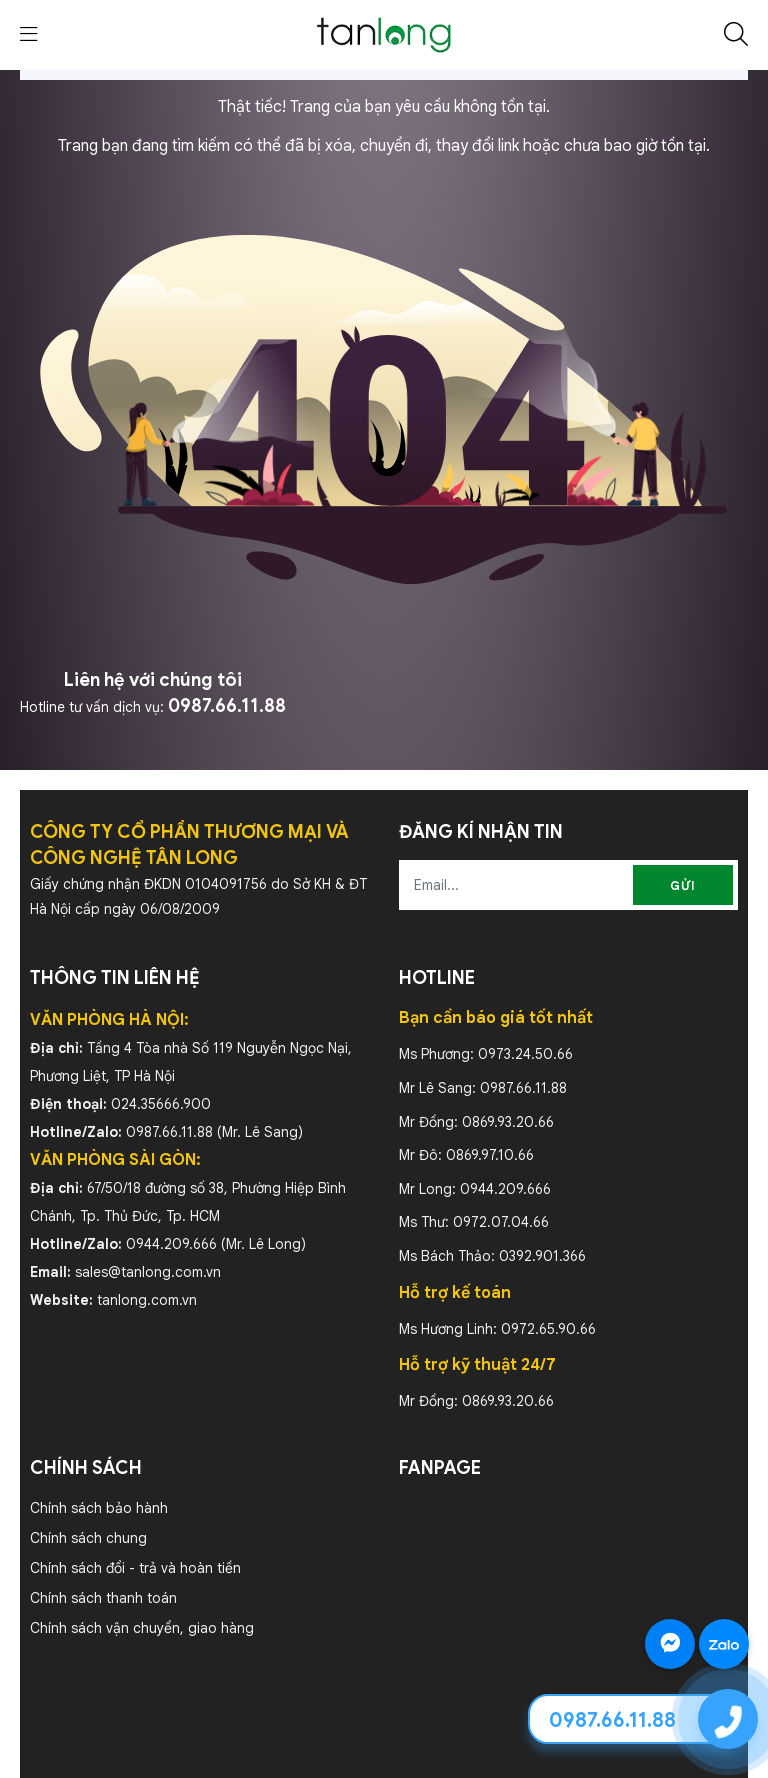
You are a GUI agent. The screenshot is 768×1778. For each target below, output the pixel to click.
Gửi (683, 885)
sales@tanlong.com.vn (148, 1272)
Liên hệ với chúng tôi (153, 680)
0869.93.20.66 (508, 1122)
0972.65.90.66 (548, 1329)
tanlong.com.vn (147, 1300)
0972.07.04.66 (501, 1222)
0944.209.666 (171, 1244)
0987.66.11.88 (227, 706)
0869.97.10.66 (490, 1155)
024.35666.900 (161, 1104)
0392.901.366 (542, 1256)
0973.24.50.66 (525, 1054)
